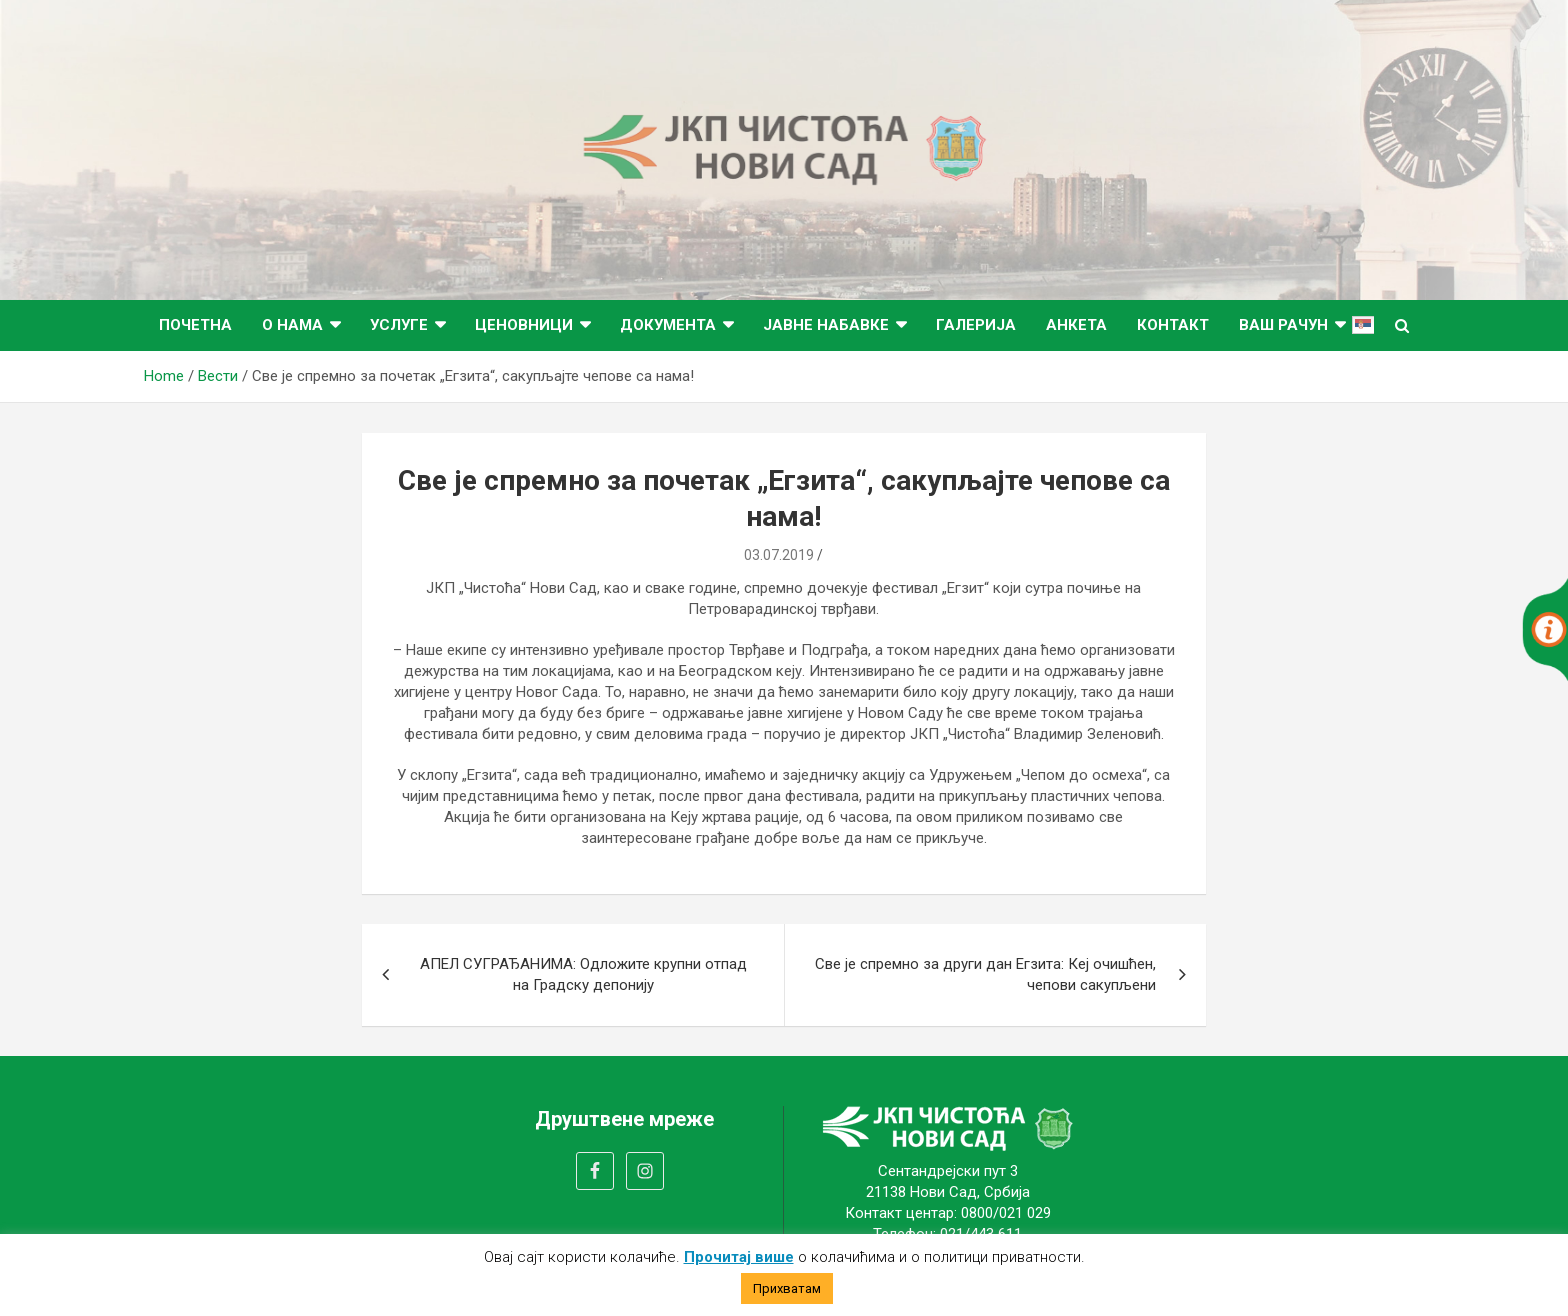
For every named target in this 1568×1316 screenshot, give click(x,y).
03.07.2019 (779, 555)
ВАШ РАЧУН (1283, 325)
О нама (292, 325)
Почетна (195, 325)
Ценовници (524, 325)
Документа (668, 325)
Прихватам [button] (787, 1288)
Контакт (1173, 325)
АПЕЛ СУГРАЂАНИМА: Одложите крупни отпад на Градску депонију (583, 974)
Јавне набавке (826, 325)
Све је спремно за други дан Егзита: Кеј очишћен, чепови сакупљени (985, 974)
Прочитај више (739, 1257)
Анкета (1076, 325)
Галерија (976, 325)
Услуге (399, 325)
